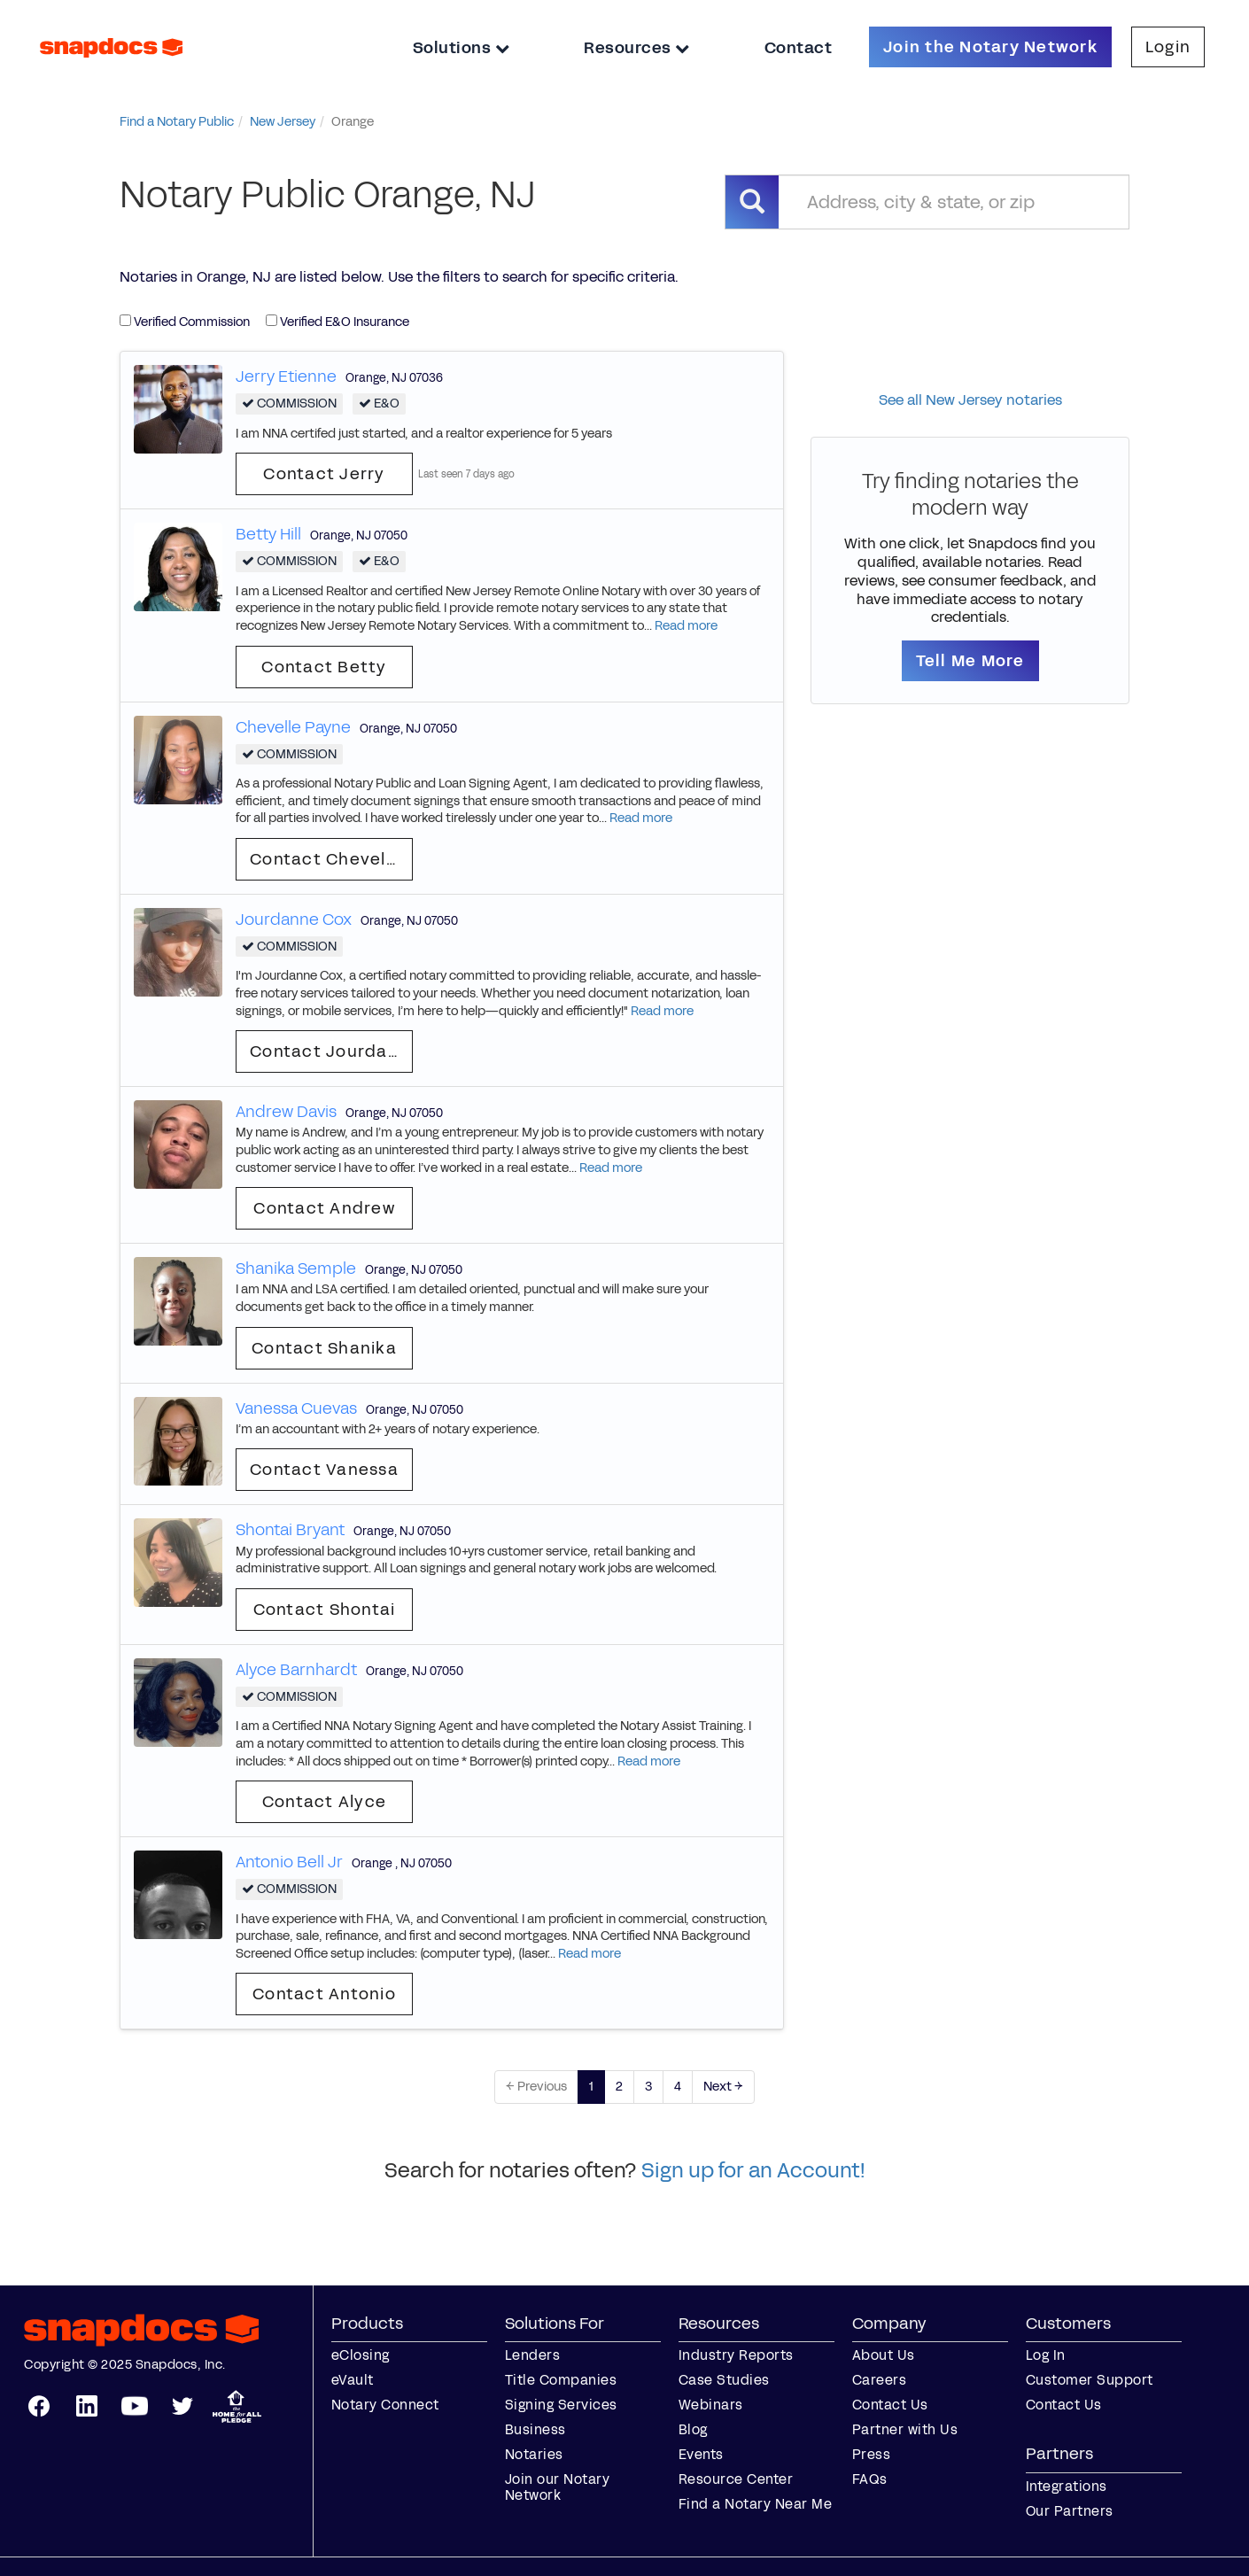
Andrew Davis (286, 1111)
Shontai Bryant (290, 1529)
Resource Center (736, 2479)
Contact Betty (323, 667)
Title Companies (561, 2379)
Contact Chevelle (325, 859)
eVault (352, 2379)
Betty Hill (268, 534)
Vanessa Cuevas (296, 1408)
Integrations (1066, 2486)
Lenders (533, 2355)
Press (871, 2454)
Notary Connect (385, 2404)
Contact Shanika (324, 1348)
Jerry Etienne (286, 376)
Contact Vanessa (324, 1469)
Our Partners (1069, 2511)
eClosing (360, 2355)
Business (535, 2429)
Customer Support (1089, 2379)
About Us (883, 2355)
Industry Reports (736, 2355)
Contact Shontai (324, 1609)
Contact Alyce (324, 1801)
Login (1168, 46)
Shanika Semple (296, 1268)
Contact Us (890, 2404)
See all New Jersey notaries (970, 400)
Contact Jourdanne (331, 1051)
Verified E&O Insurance (337, 322)
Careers (879, 2379)
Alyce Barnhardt (296, 1669)
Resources (637, 47)
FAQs (870, 2479)
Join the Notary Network (990, 46)
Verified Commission (185, 322)
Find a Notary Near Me (756, 2504)
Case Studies (724, 2379)
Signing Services (561, 2404)
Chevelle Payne (293, 727)
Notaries (534, 2454)
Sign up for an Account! (753, 2170)
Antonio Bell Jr (289, 1862)
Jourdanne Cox (294, 919)
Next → (723, 2086)
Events (701, 2454)
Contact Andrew (324, 1208)
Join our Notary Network (557, 2487)
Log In (1046, 2355)
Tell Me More (970, 660)
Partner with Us (905, 2429)
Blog (693, 2429)
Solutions (461, 47)
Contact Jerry (323, 473)
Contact (798, 47)
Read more (686, 625)
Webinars (711, 2404)
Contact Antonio (324, 1994)
